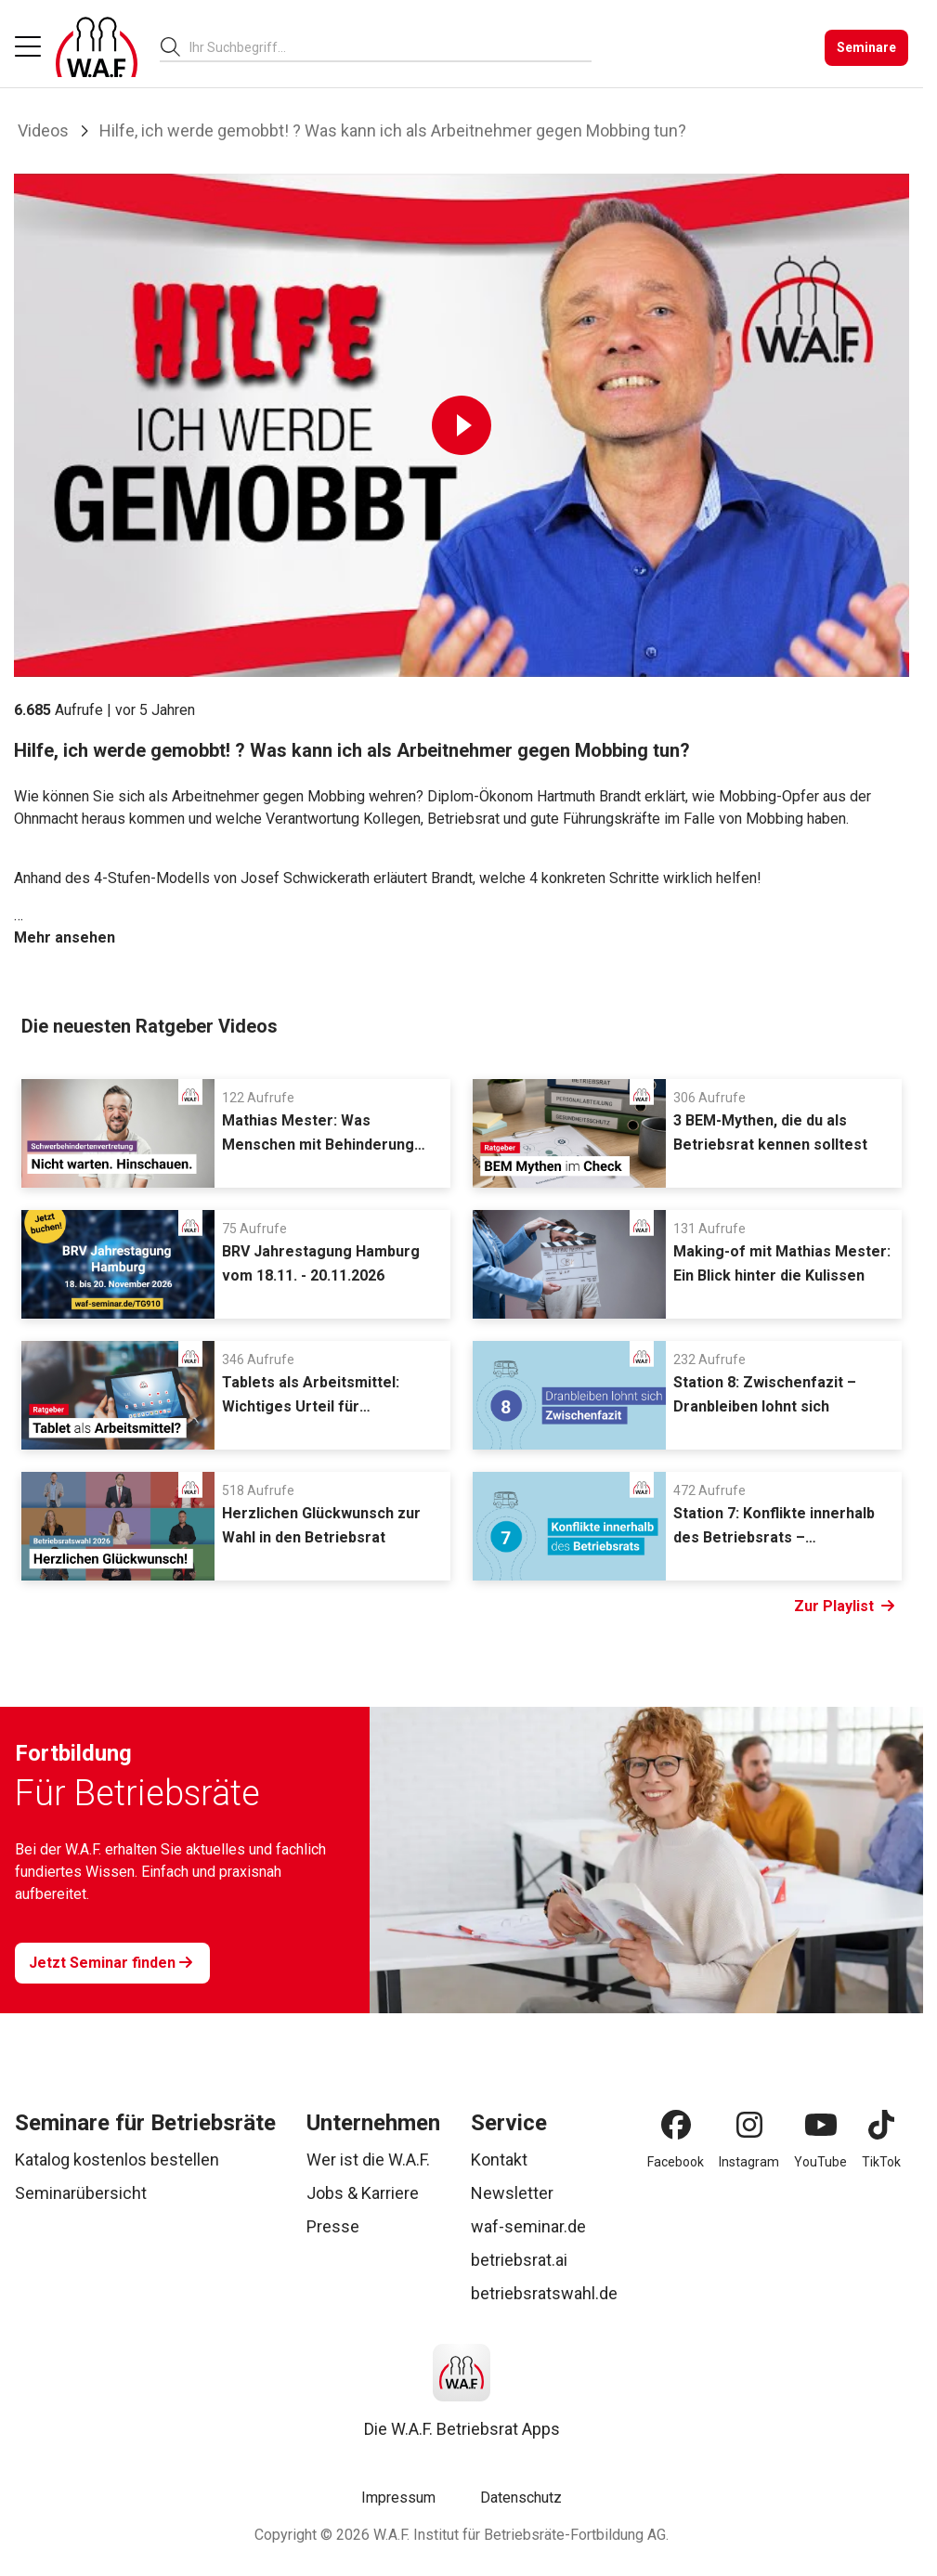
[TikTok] (881, 2124)
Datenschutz (521, 2497)
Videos (43, 130)
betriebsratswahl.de (544, 2293)
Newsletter (512, 2193)
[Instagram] (749, 2124)
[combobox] (390, 47)
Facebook (675, 2161)
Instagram (749, 2161)
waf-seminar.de (528, 2226)
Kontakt (499, 2159)
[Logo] (96, 47)
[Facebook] (676, 2124)
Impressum (398, 2497)
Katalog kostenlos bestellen (117, 2159)
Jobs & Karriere (362, 2193)
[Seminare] (866, 48)
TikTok (881, 2161)
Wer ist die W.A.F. (368, 2159)
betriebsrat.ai (519, 2260)
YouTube (820, 2161)
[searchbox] (383, 47)
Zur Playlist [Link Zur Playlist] (844, 1606)
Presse (332, 2226)
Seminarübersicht (81, 2193)
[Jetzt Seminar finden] (112, 1963)
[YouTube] (820, 2124)
